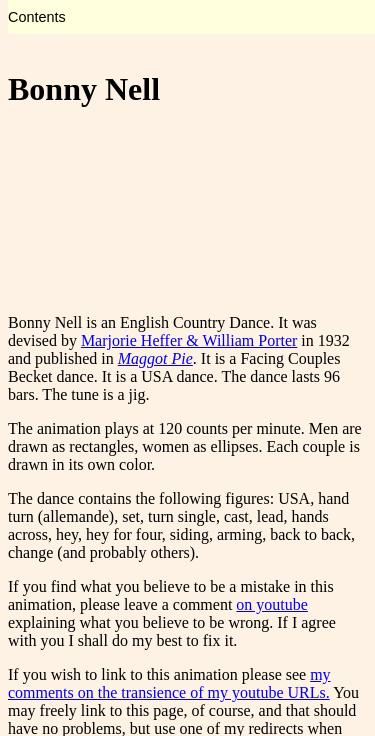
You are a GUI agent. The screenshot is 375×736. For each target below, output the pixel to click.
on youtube (272, 604)
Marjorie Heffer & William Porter (189, 340)
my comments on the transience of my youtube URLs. (169, 683)
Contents (37, 17)
